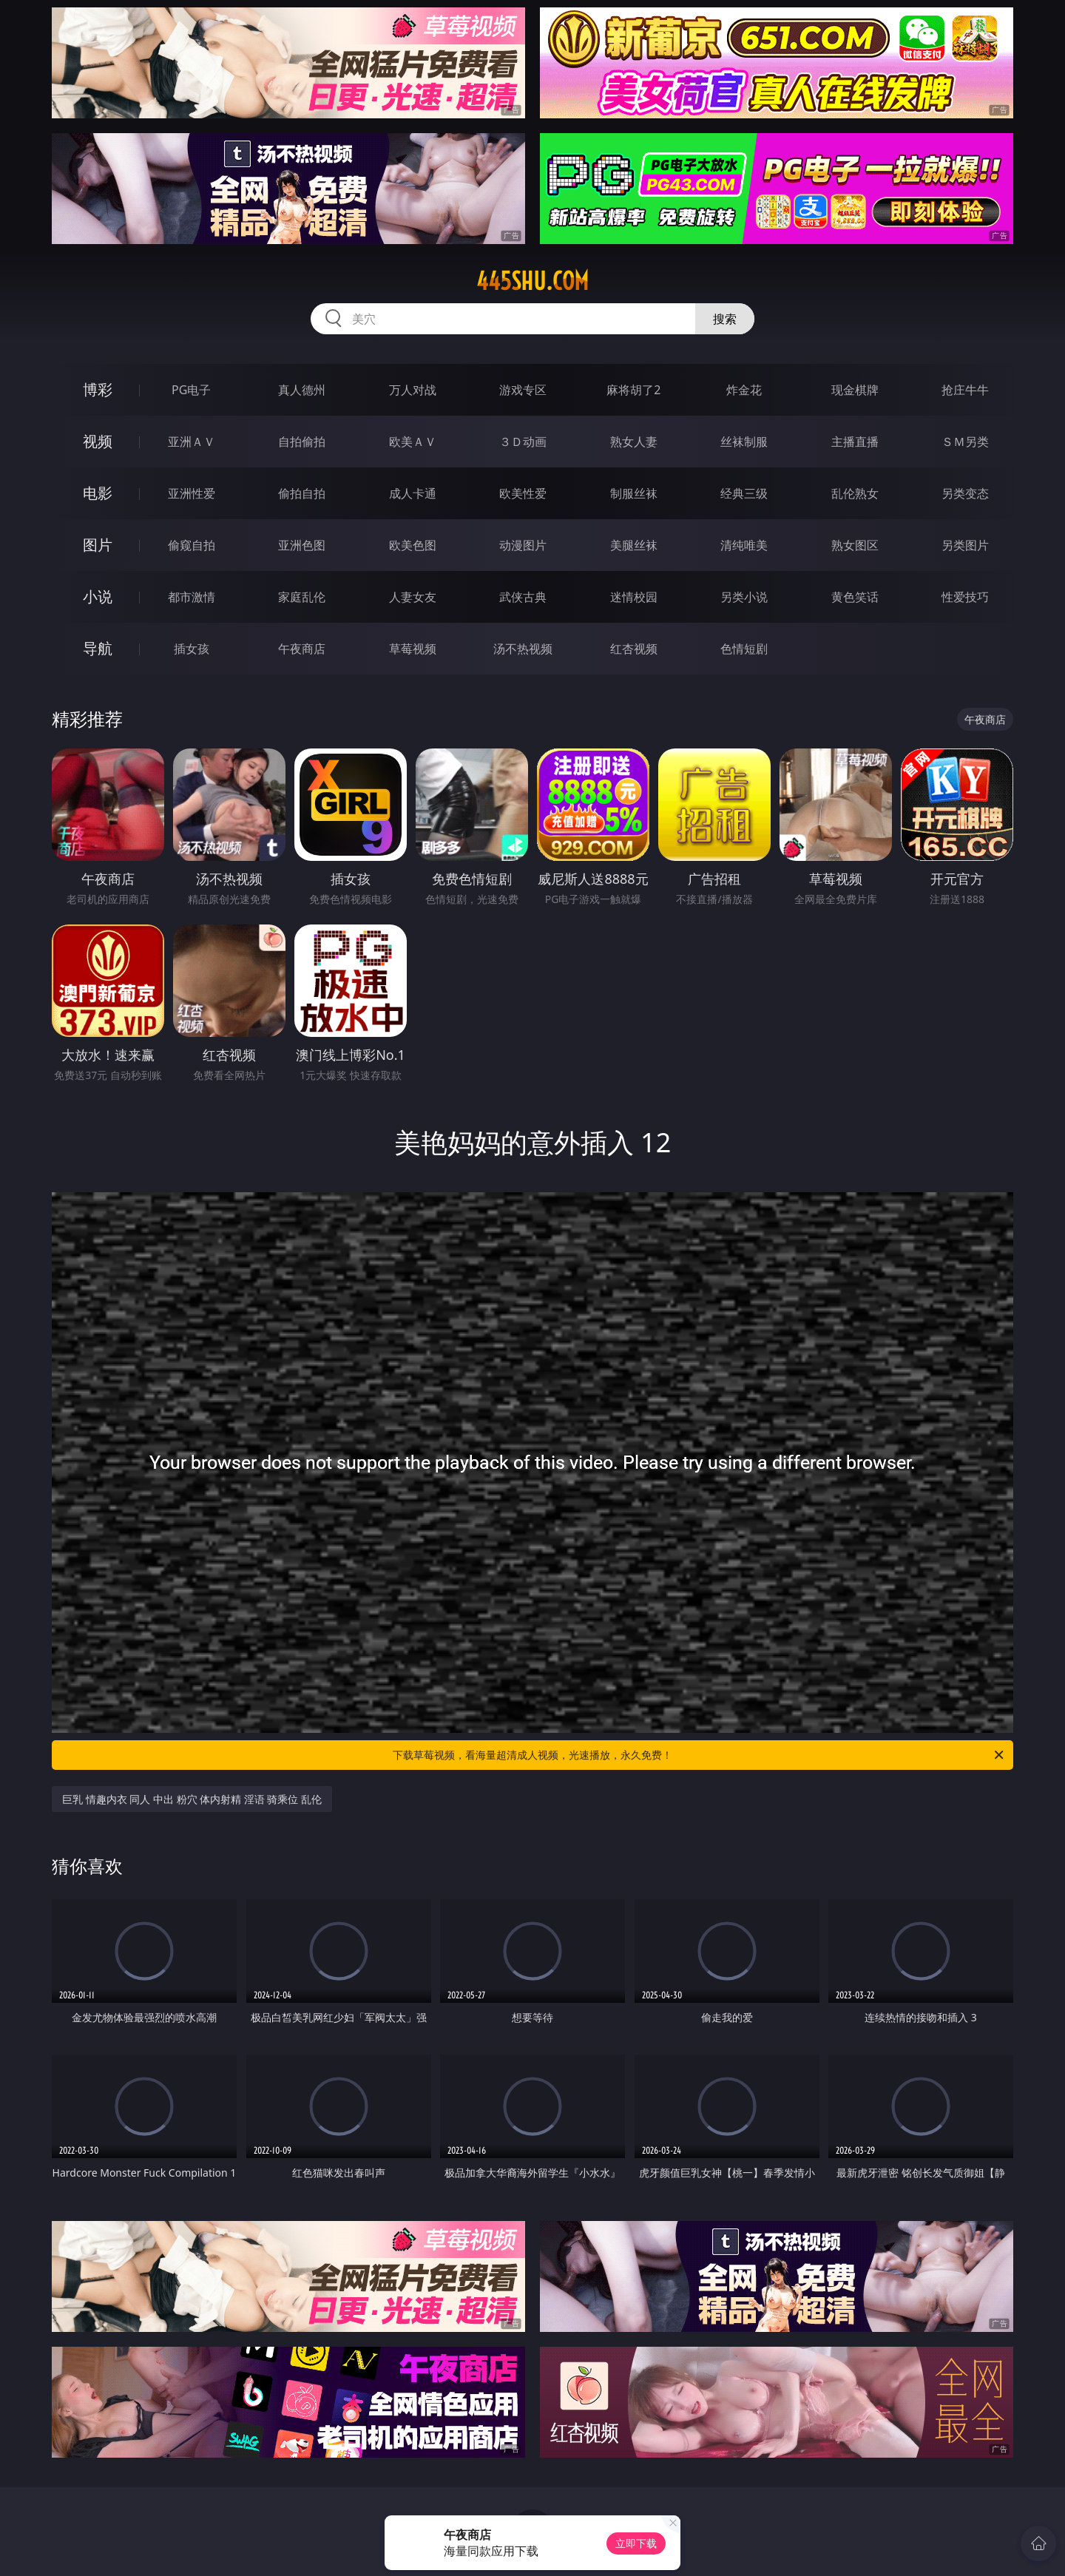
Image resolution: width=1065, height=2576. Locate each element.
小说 (97, 596)
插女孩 (191, 648)
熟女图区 (855, 545)
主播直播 (855, 441)
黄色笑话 (855, 597)
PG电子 (191, 390)
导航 (97, 648)
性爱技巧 (965, 597)
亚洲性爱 (191, 493)
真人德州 (301, 390)
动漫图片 (523, 545)
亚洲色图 (301, 545)
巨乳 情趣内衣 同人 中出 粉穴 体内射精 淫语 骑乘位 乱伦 (192, 1799)
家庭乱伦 (301, 597)
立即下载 (636, 2543)
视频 (97, 441)
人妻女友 (412, 597)
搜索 (725, 319)
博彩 (97, 389)
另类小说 (744, 597)
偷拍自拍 (301, 493)
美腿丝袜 (633, 545)
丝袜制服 (744, 441)
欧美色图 (412, 545)
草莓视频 (412, 648)
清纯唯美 (744, 545)
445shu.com (532, 281)
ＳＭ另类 (965, 441)
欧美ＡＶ (412, 441)
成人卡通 (412, 493)
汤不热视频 (522, 648)
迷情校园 (633, 597)
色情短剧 (744, 648)
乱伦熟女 (855, 493)
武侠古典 (523, 597)
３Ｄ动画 (523, 441)
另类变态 (965, 493)
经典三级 (744, 493)
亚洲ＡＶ (191, 441)
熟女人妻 (633, 441)
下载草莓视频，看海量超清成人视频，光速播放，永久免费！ (699, 1755)
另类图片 (965, 545)
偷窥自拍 (191, 545)
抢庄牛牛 (965, 390)
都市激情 (191, 597)
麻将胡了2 (633, 390)
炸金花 (744, 390)
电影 (97, 493)
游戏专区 (523, 390)
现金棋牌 (855, 390)
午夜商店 (301, 648)
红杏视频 (633, 648)
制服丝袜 (633, 493)
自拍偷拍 (301, 441)
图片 (97, 545)
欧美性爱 (523, 493)
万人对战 (412, 390)
